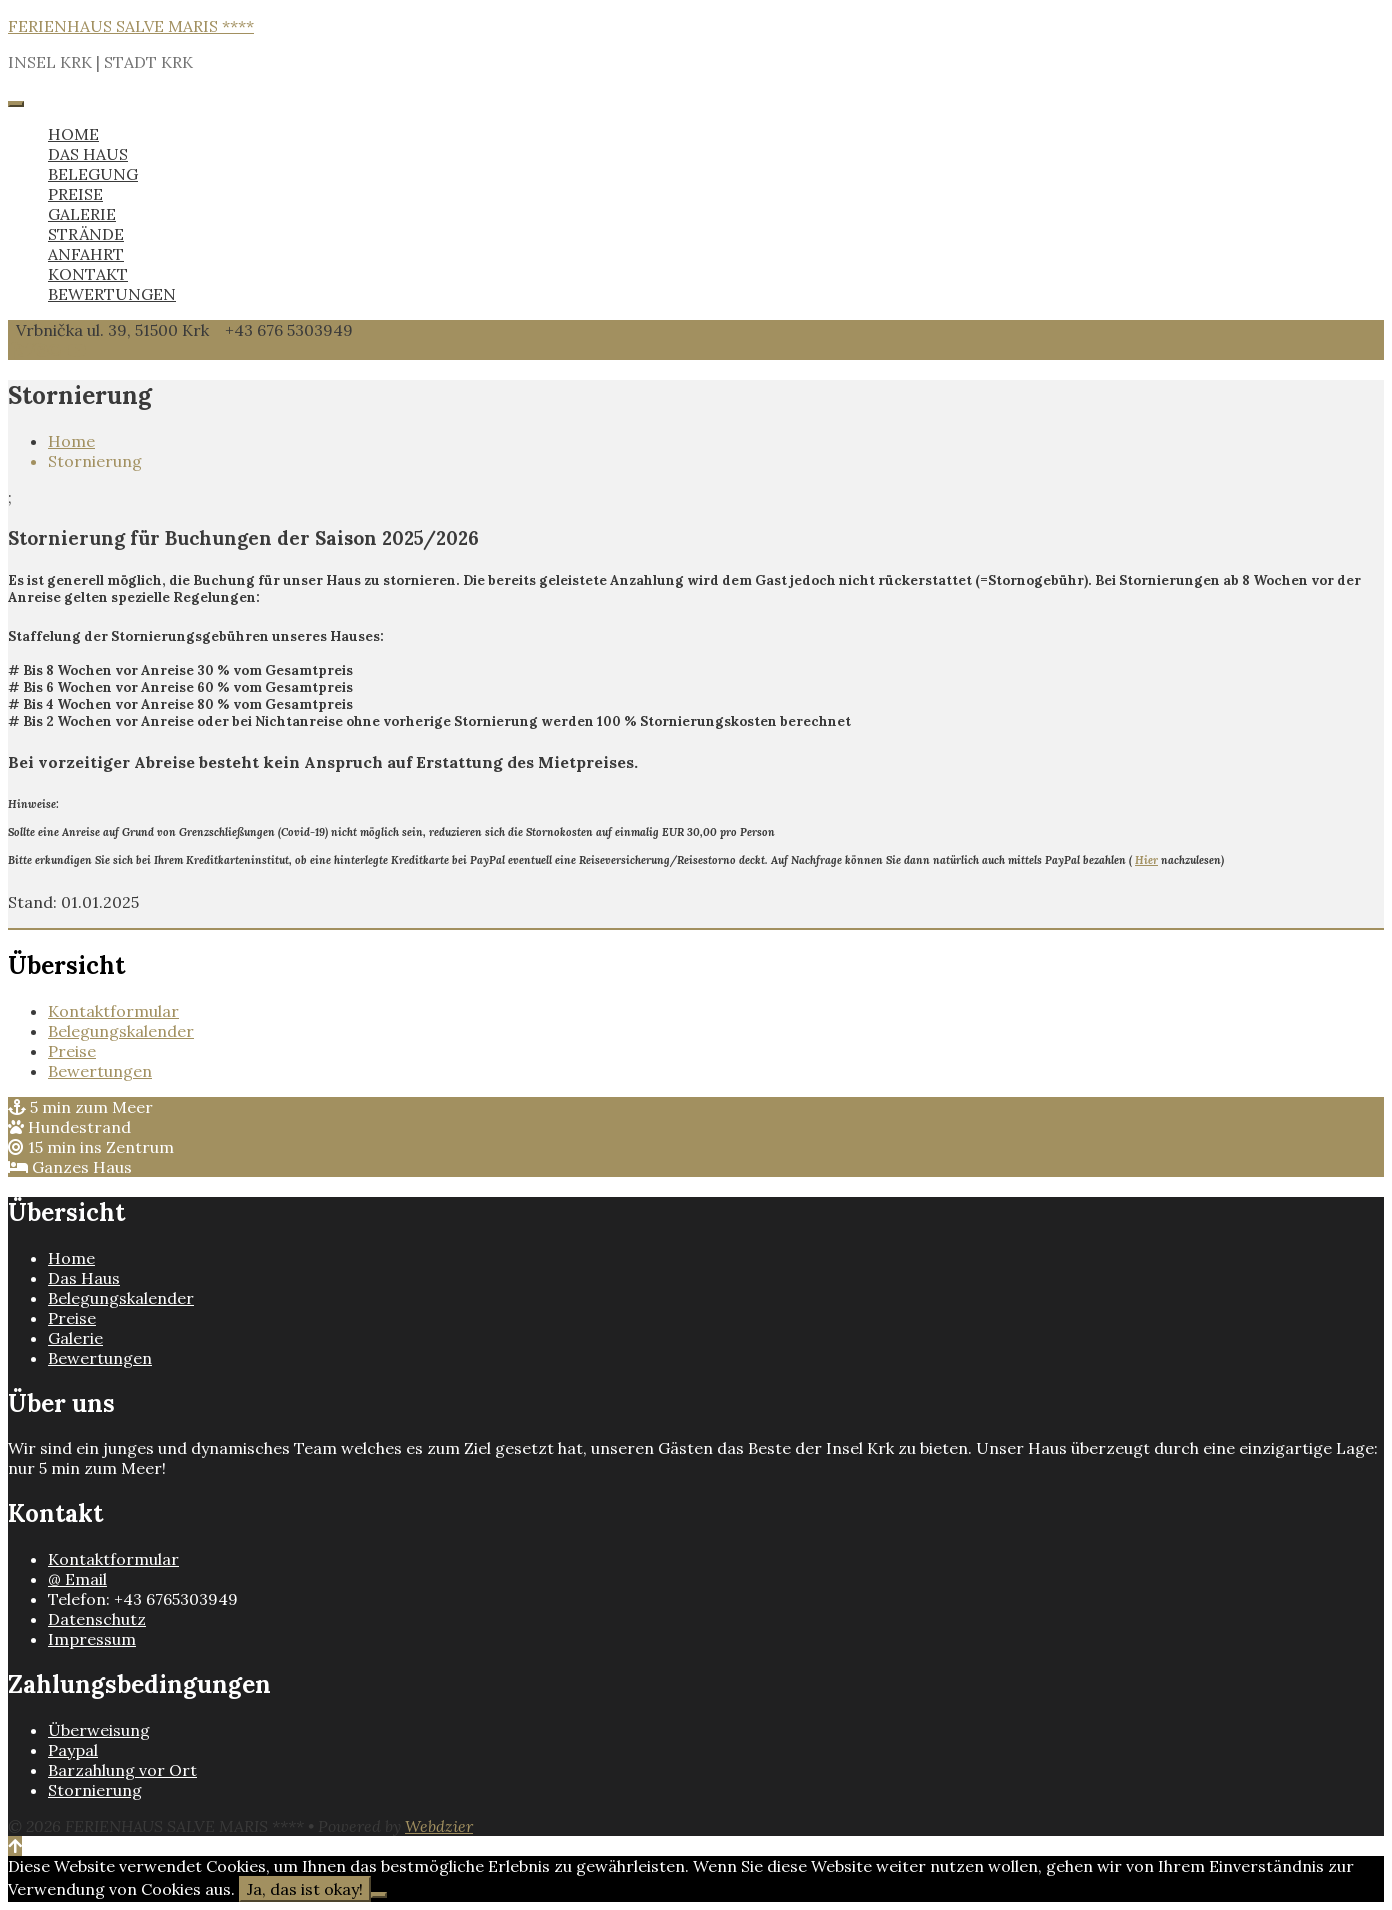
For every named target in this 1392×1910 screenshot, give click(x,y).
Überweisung (99, 1730)
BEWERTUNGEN (112, 294)
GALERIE (82, 214)
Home (71, 441)
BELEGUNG (93, 174)
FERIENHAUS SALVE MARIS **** (131, 26)
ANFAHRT (86, 254)
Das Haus (84, 1278)
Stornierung (95, 1790)
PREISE (75, 194)
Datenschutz (97, 1619)
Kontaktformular (113, 1011)
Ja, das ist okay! (305, 1889)
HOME (73, 134)
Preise (72, 1051)
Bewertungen (100, 1071)
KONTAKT (88, 274)
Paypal (73, 1750)
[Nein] (379, 1895)
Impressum (92, 1639)
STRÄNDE (86, 234)
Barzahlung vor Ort (122, 1770)
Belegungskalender (121, 1031)
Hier (1146, 860)
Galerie (75, 1338)
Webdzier (439, 1826)
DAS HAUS (88, 154)
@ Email (77, 1579)
